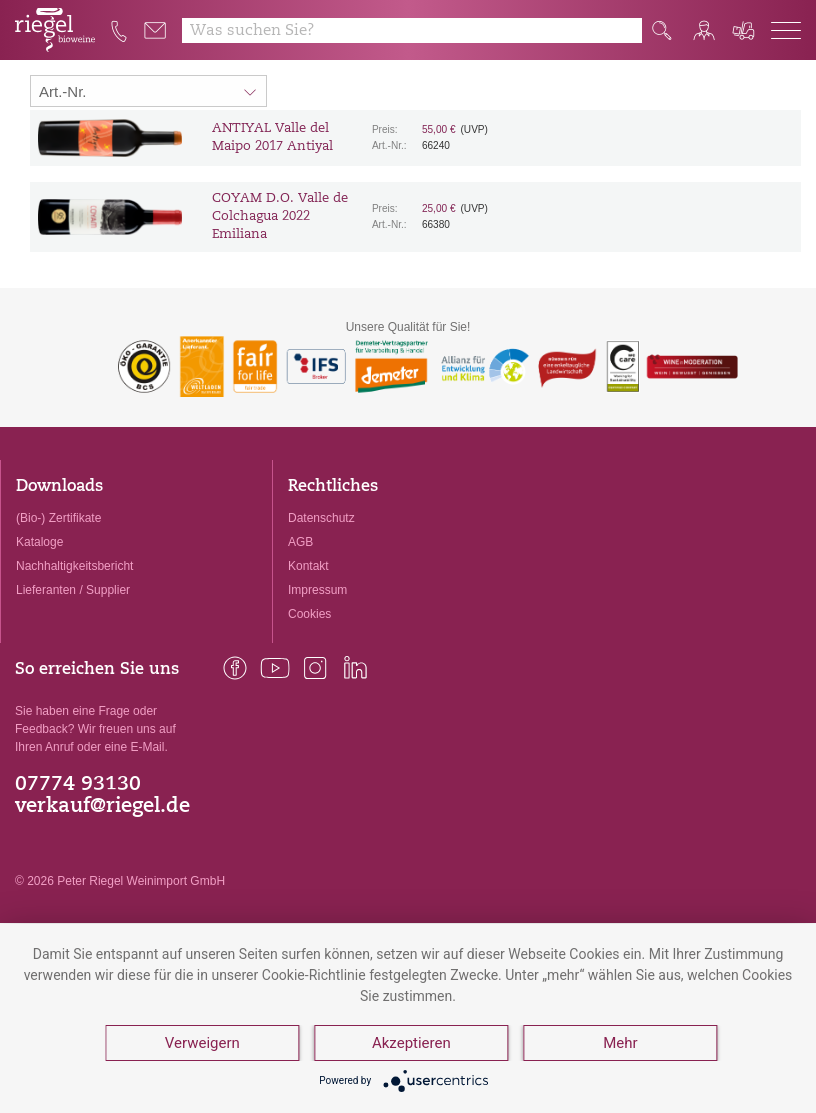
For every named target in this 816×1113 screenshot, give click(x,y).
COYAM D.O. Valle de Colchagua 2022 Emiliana (280, 216)
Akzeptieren (411, 1043)
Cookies (309, 614)
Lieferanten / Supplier (73, 590)
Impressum (317, 590)
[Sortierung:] (148, 91)
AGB (300, 542)
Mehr (620, 1043)
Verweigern (202, 1043)
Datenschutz (321, 518)
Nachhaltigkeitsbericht (74, 566)
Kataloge (39, 542)
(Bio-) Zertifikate (58, 518)
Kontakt (308, 566)
